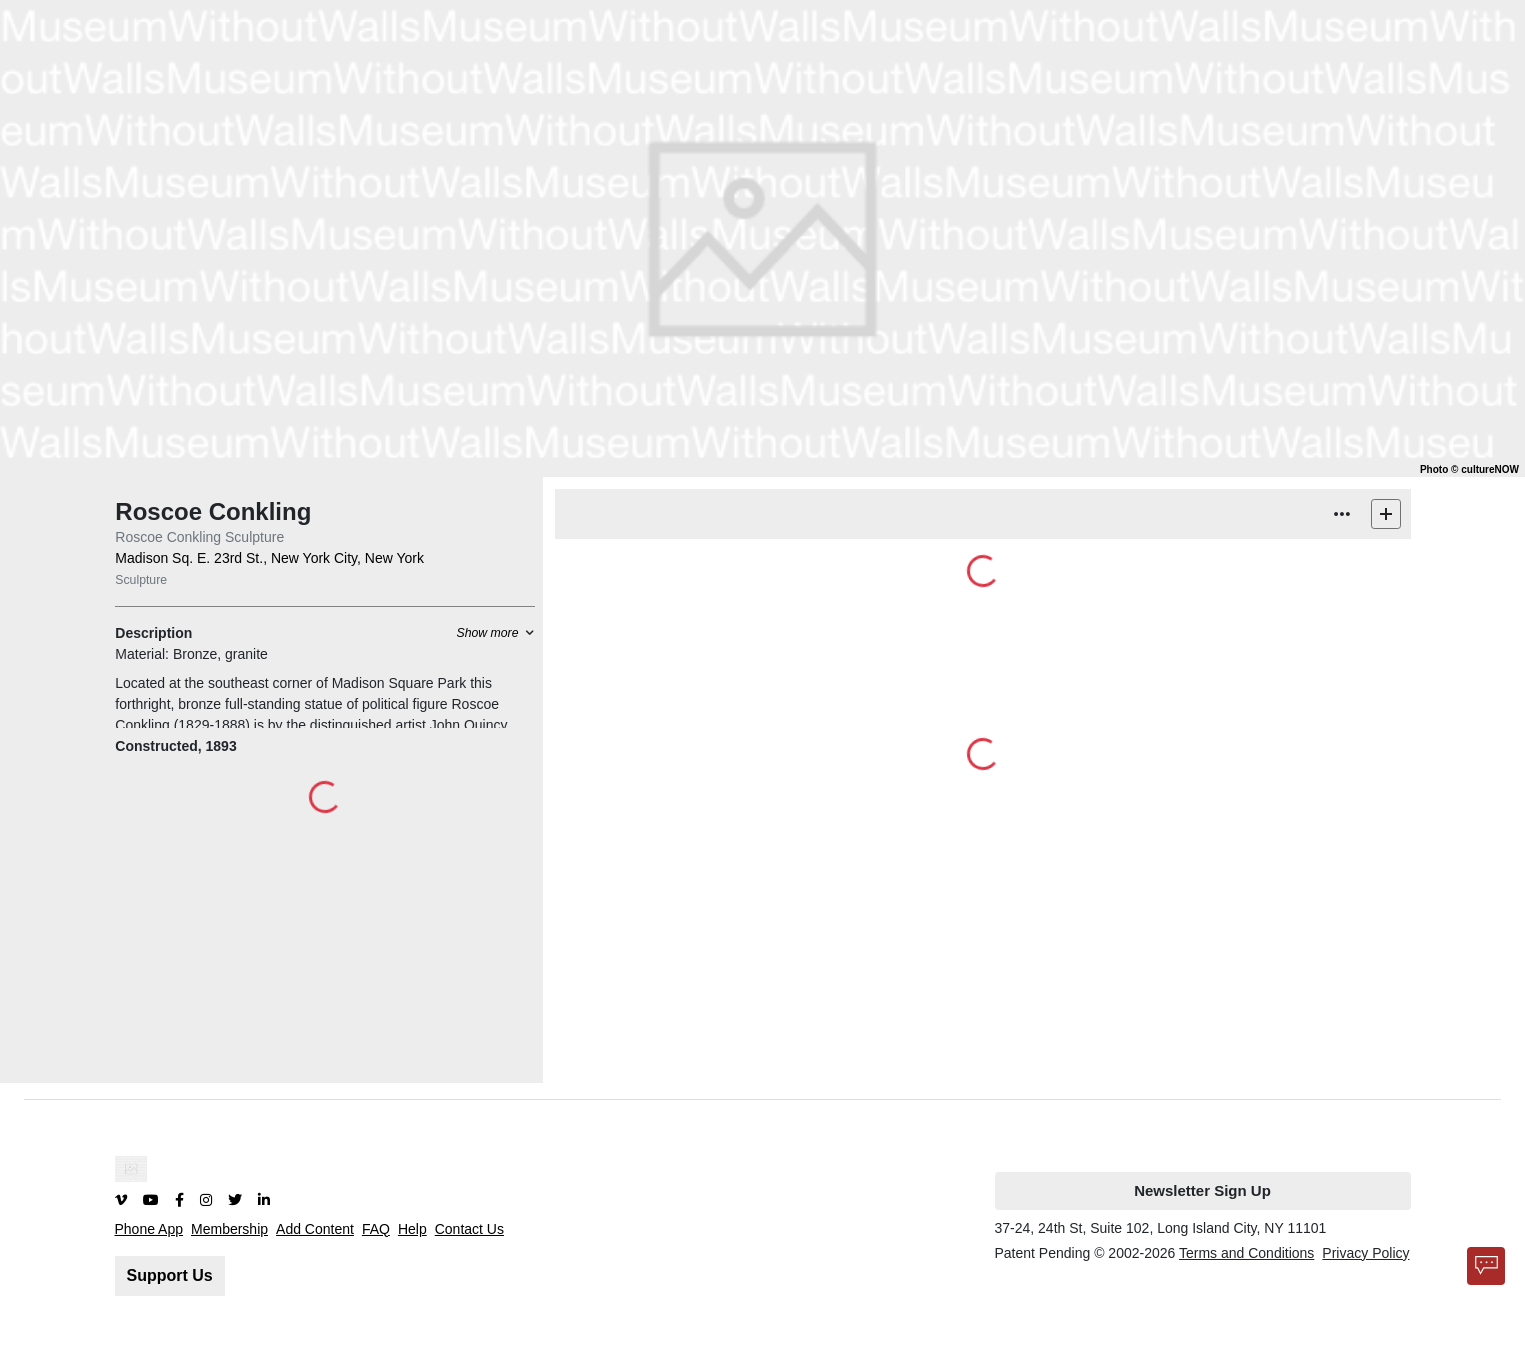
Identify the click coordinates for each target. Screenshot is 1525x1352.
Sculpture (141, 580)
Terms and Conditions (1246, 1253)
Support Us (170, 1275)
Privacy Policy (1365, 1253)
